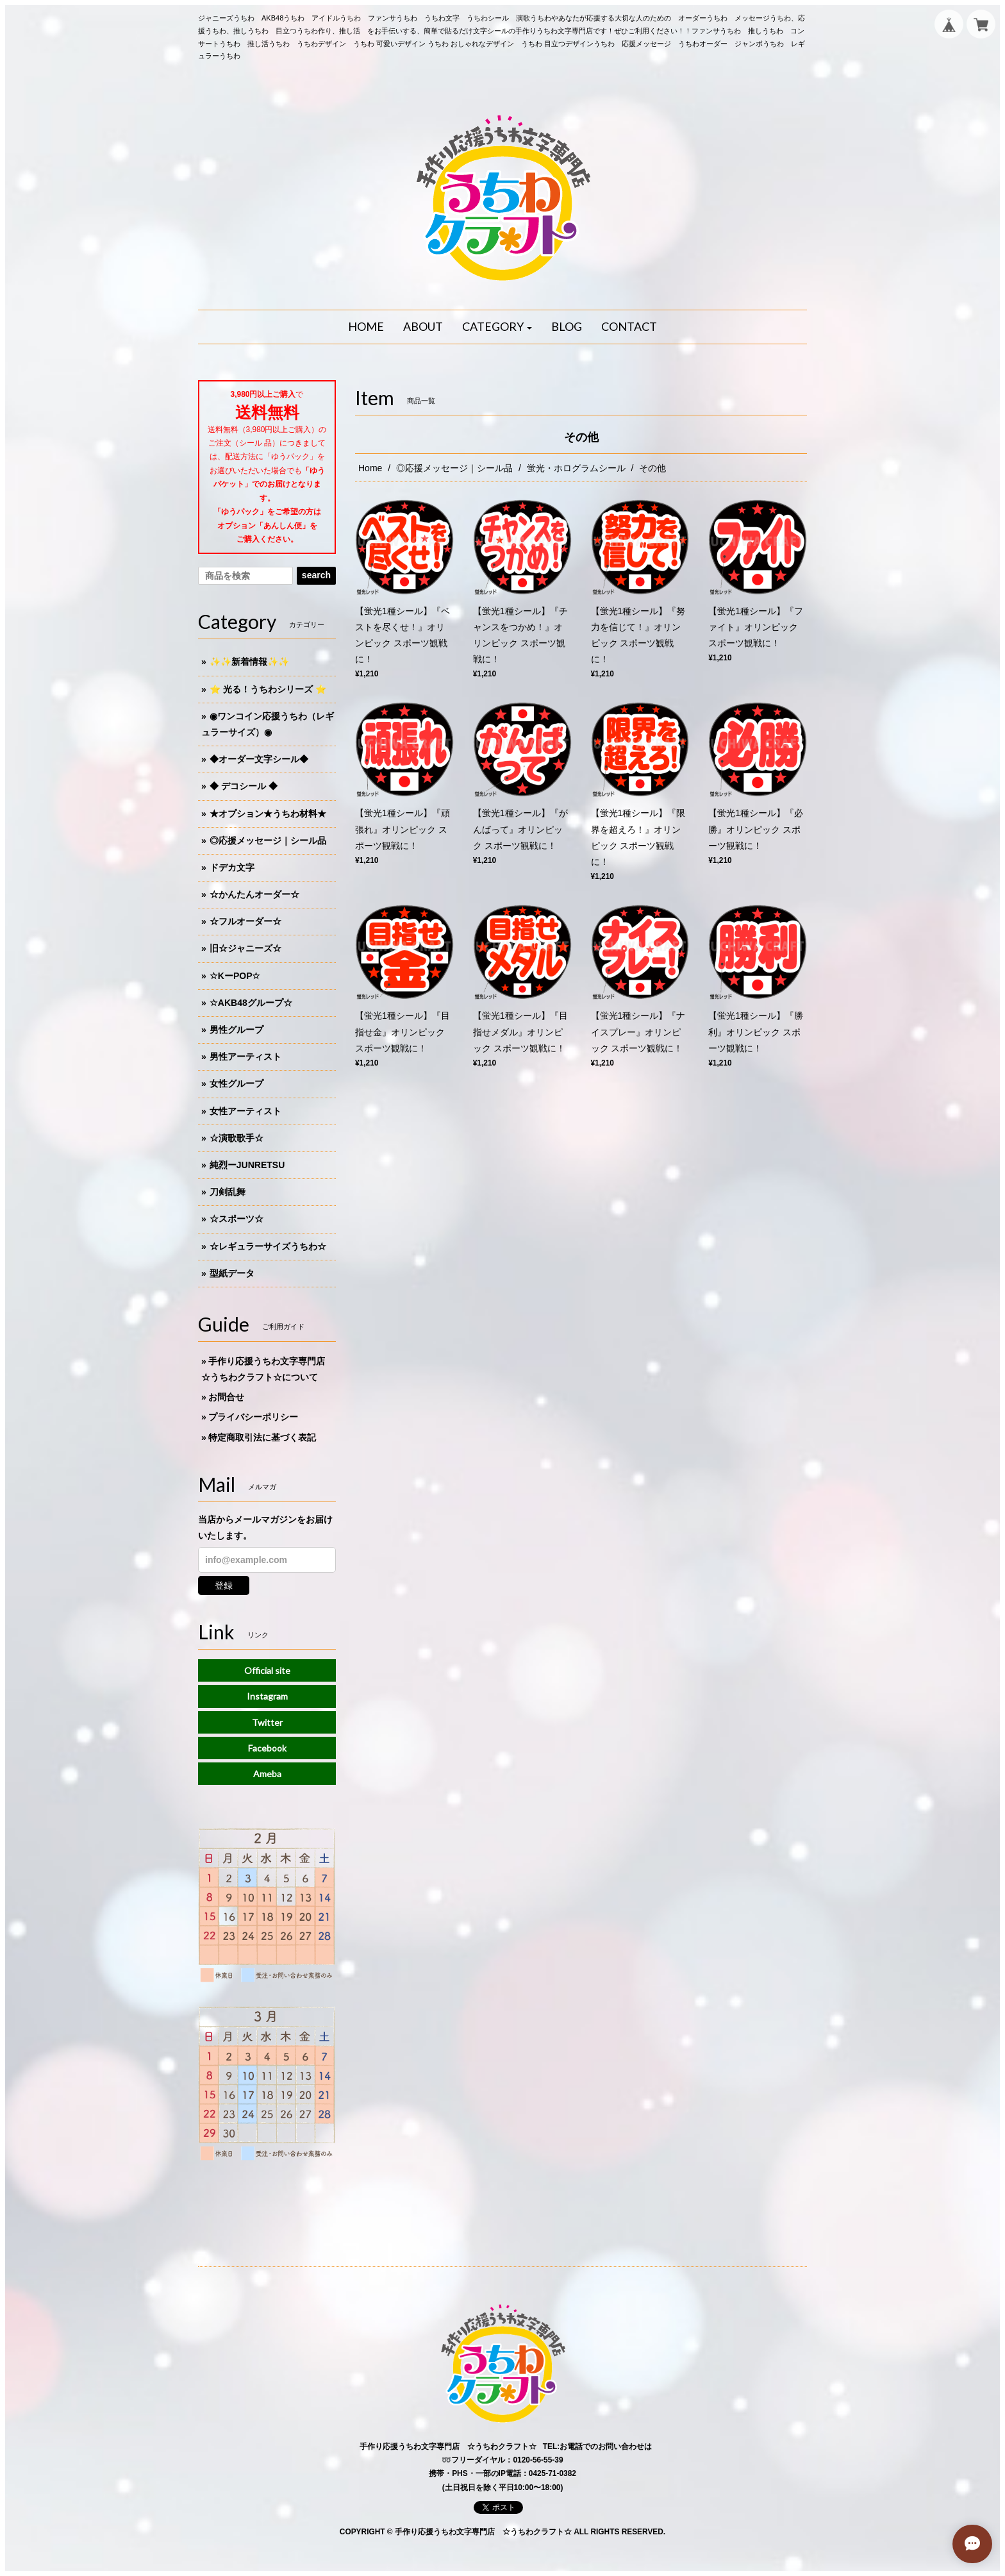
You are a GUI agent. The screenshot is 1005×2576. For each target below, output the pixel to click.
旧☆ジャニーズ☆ (245, 948)
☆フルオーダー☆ (245, 921)
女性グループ (236, 1083)
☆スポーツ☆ (236, 1219)
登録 (224, 1585)
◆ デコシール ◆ (244, 786)
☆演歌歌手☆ (236, 1138)
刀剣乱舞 (227, 1192)
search (316, 575)
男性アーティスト (245, 1056)
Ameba (267, 1773)
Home (370, 468)
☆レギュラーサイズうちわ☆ (268, 1246)
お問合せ (226, 1397)
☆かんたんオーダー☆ (254, 894)
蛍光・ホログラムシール (576, 468)
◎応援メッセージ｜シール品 (454, 468)
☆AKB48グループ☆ (251, 1003)
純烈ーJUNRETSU (247, 1165)
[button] (497, 327)
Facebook (267, 1748)
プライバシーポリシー (253, 1417)
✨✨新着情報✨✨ (249, 662)
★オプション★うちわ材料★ (268, 813)
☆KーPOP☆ (235, 976)
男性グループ (236, 1030)
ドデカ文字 (232, 867)
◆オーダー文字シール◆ (259, 759)
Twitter (267, 1722)
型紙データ (232, 1273)
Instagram (267, 1696)
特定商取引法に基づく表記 (262, 1437)
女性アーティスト (245, 1111)
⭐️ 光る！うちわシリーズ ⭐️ (268, 689)
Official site (267, 1670)
